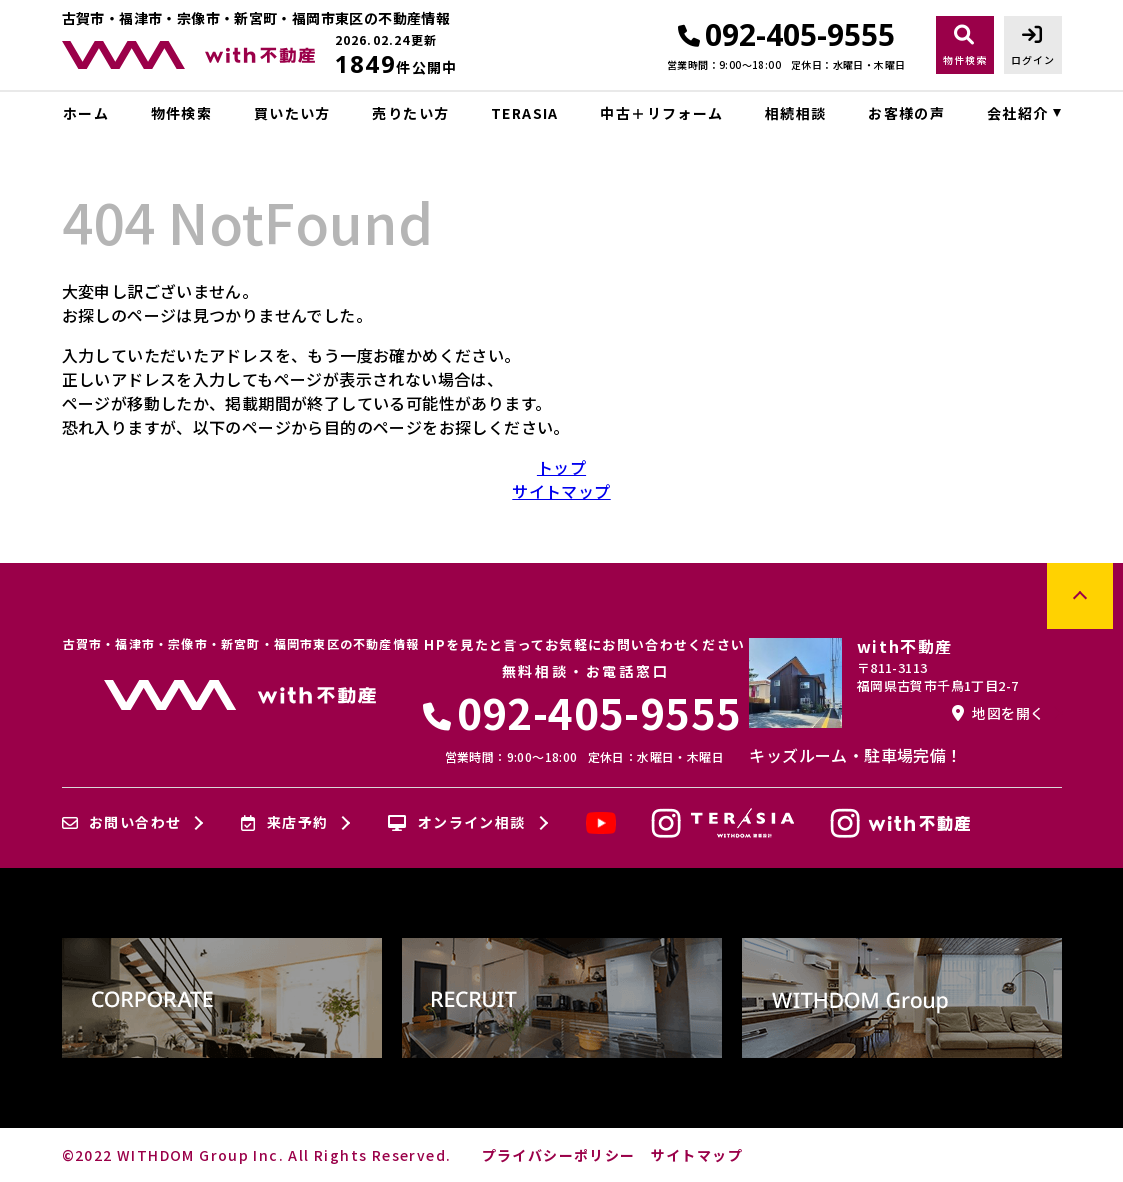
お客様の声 (906, 113)
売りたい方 (410, 113)
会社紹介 (1018, 113)
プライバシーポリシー (559, 1155)
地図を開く (998, 713)
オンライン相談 (456, 823)
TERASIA (525, 113)
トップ (561, 467)
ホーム (86, 113)
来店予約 (284, 823)
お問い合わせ (122, 823)
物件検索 (182, 113)
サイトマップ (561, 491)
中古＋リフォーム (661, 113)
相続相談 (796, 113)
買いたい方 (292, 113)
